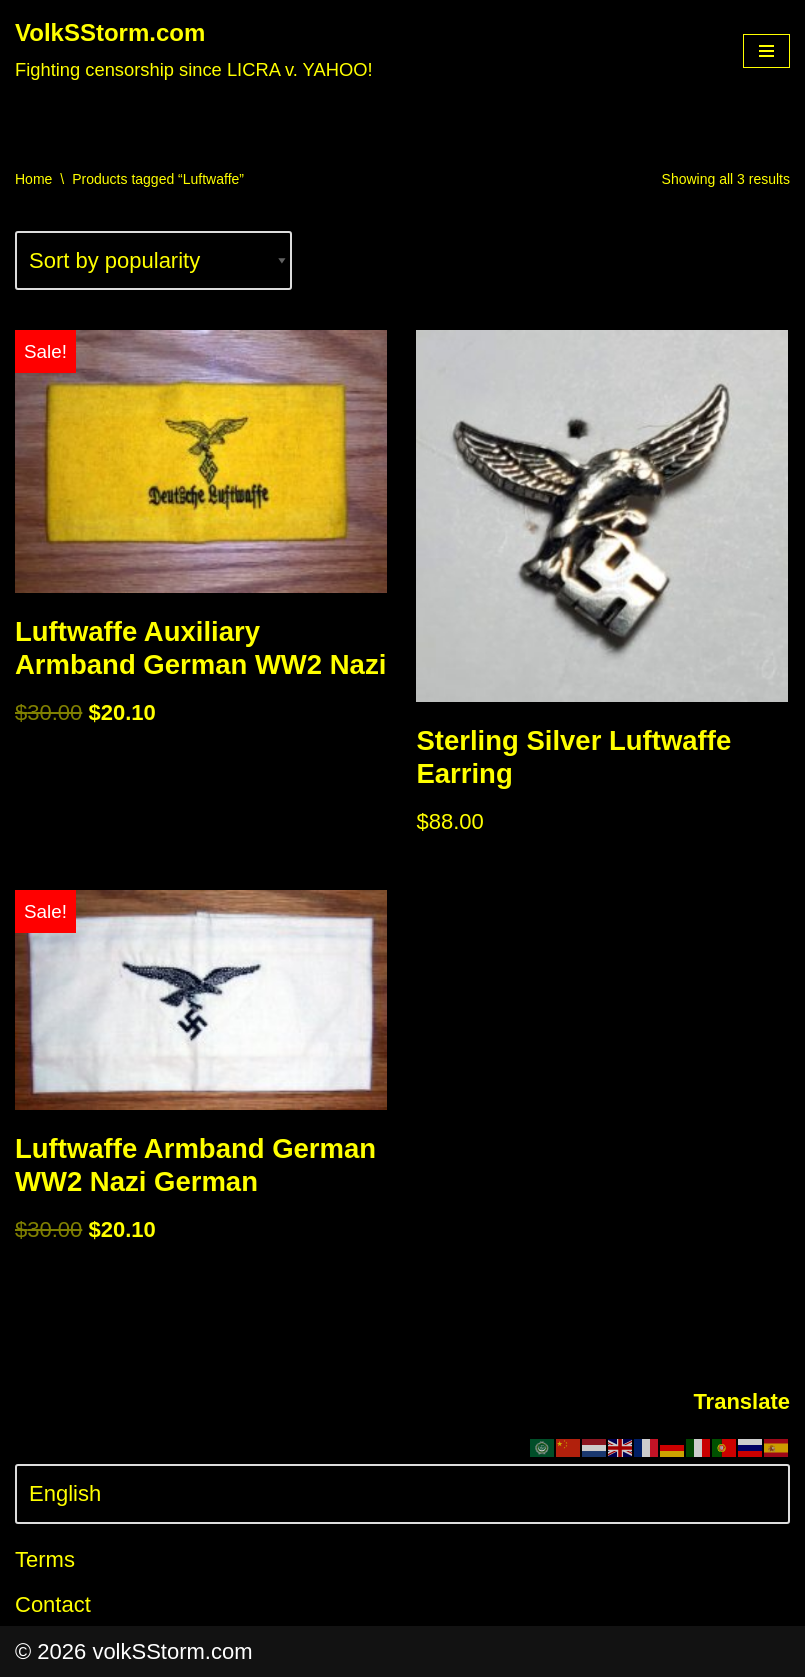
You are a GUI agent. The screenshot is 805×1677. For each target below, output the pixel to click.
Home (33, 179)
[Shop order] (153, 260)
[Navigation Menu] (766, 51)
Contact (53, 1604)
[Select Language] (402, 1493)
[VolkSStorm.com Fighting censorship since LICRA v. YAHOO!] (194, 51)
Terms (45, 1559)
